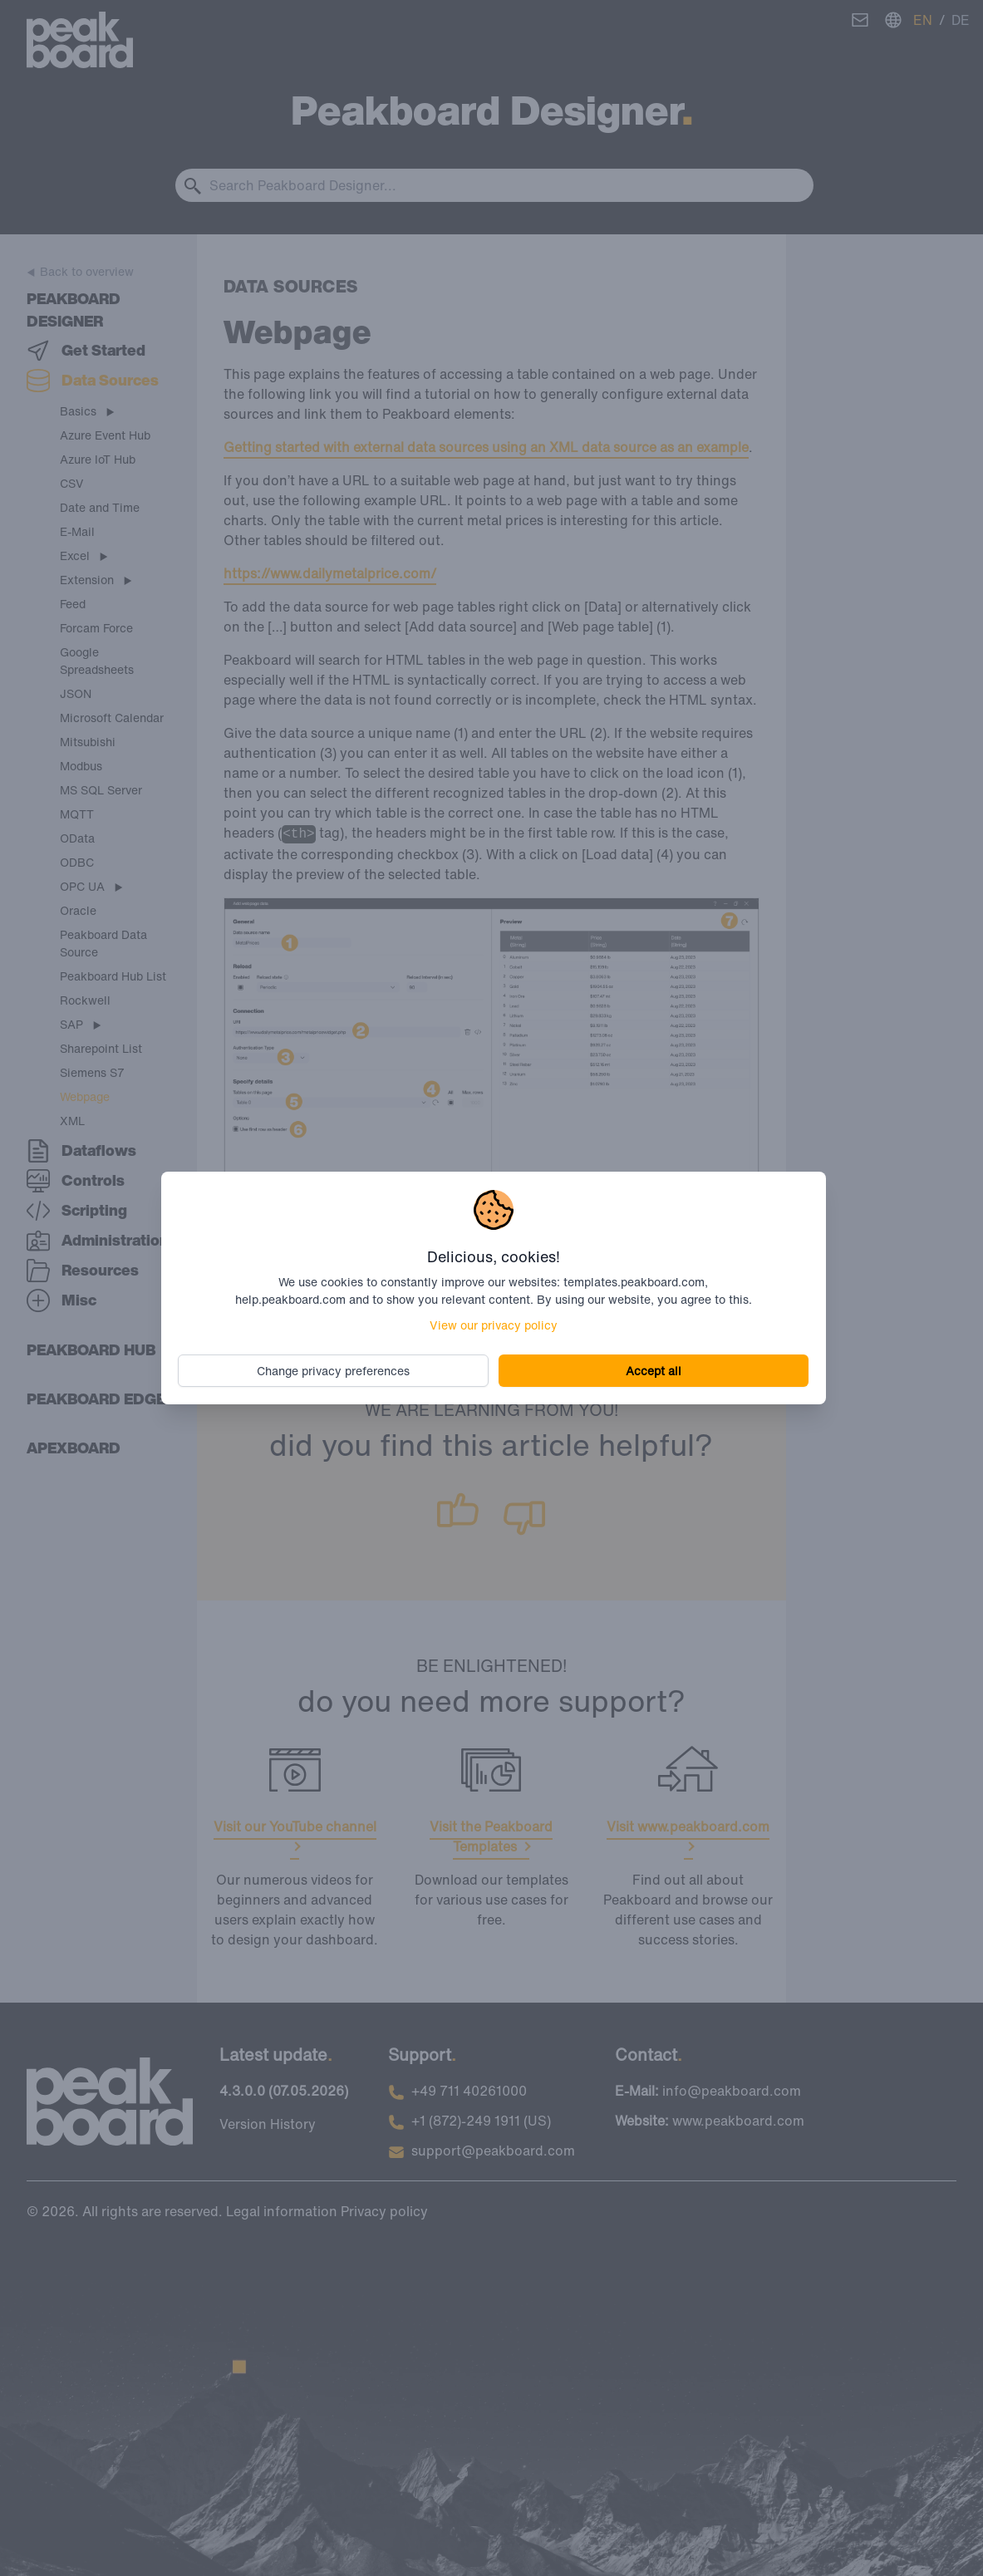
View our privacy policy (494, 1325)
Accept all (652, 1370)
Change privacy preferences (334, 1370)
